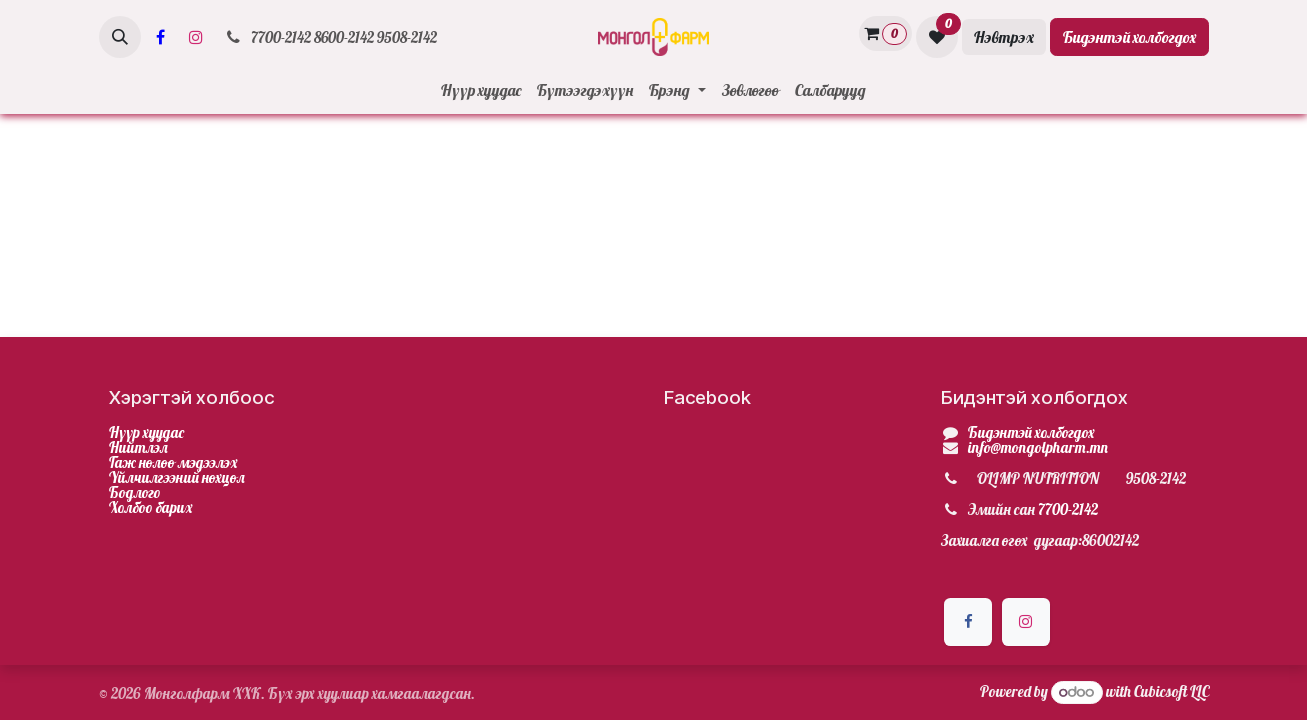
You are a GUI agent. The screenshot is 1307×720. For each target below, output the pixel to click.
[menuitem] (481, 90)
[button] (120, 37)
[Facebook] (161, 37)
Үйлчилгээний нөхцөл (177, 477)
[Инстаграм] (196, 37)
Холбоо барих (151, 507)
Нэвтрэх (1004, 37)
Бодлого (135, 492)
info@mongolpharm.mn (1038, 447)
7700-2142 (1068, 509)
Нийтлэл (138, 447)
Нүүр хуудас (146, 432)
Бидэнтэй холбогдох (1129, 37)
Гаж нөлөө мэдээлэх (173, 462)
